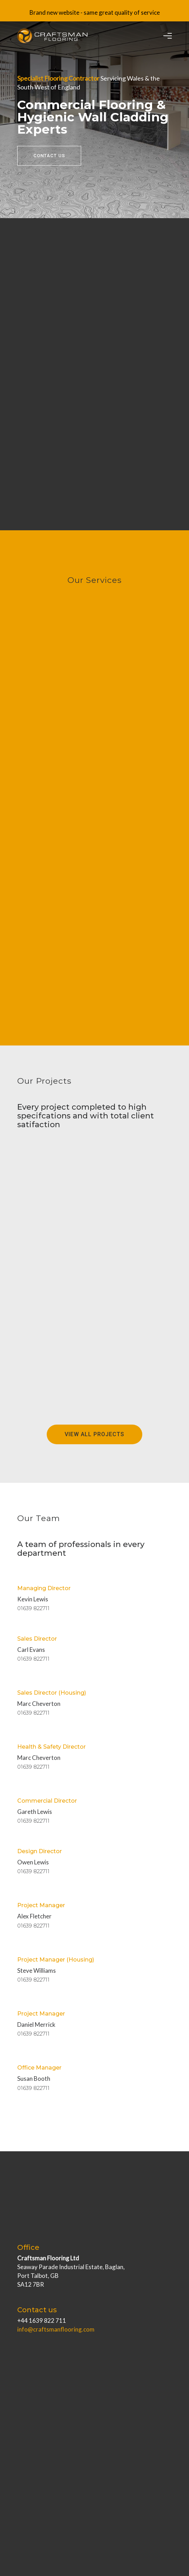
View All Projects (94, 1434)
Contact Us (49, 155)
